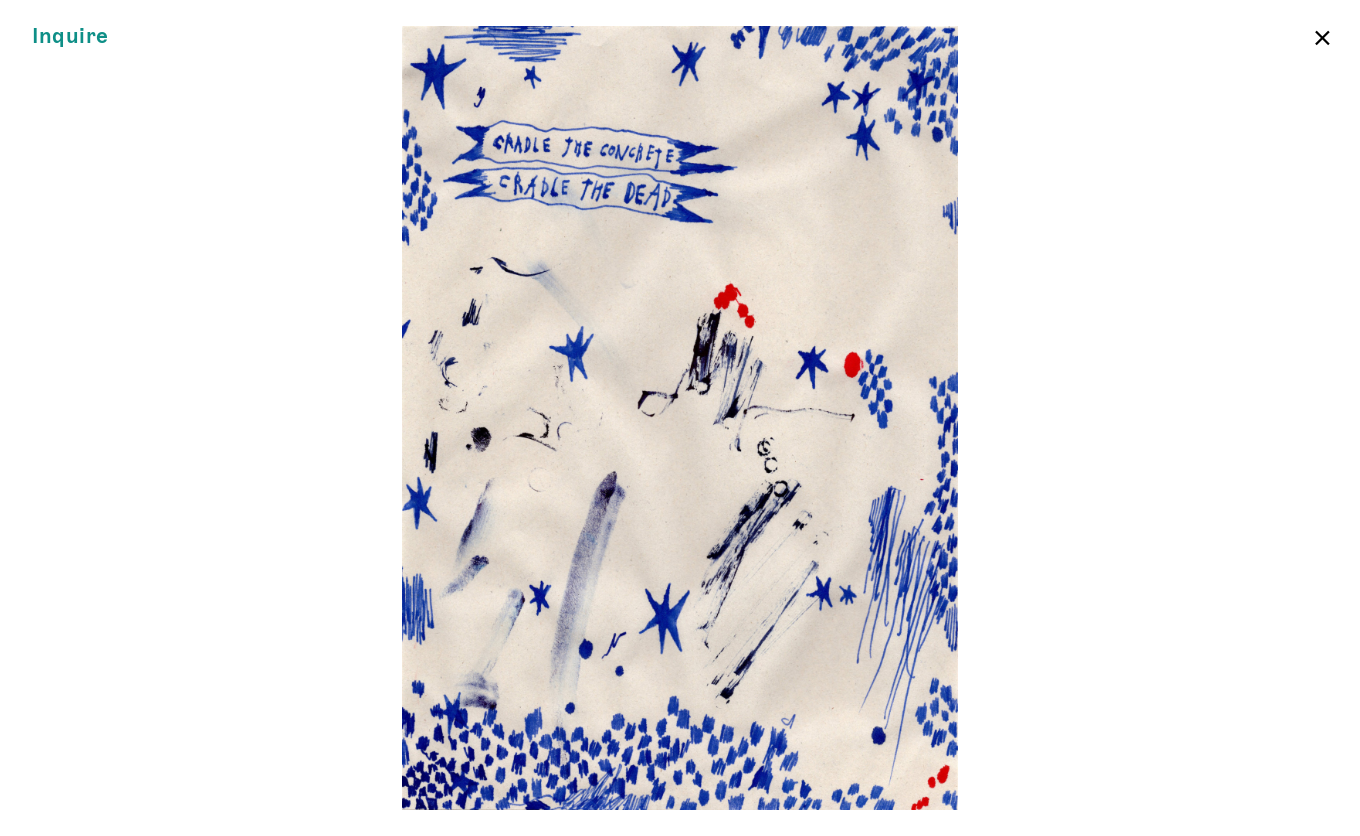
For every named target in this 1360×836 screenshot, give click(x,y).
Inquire (70, 36)
